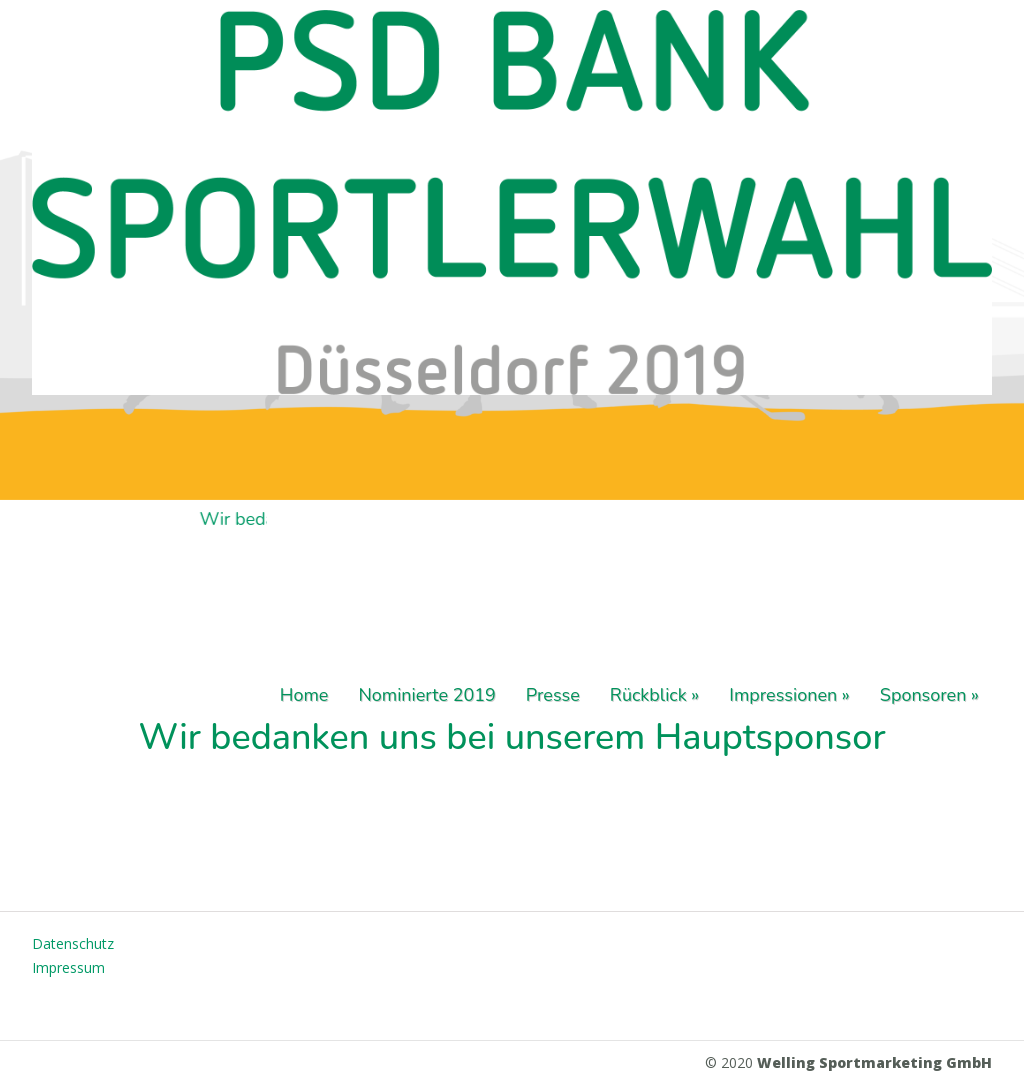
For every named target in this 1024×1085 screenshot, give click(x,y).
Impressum (68, 967)
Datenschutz (73, 943)
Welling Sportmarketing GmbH (874, 1062)
